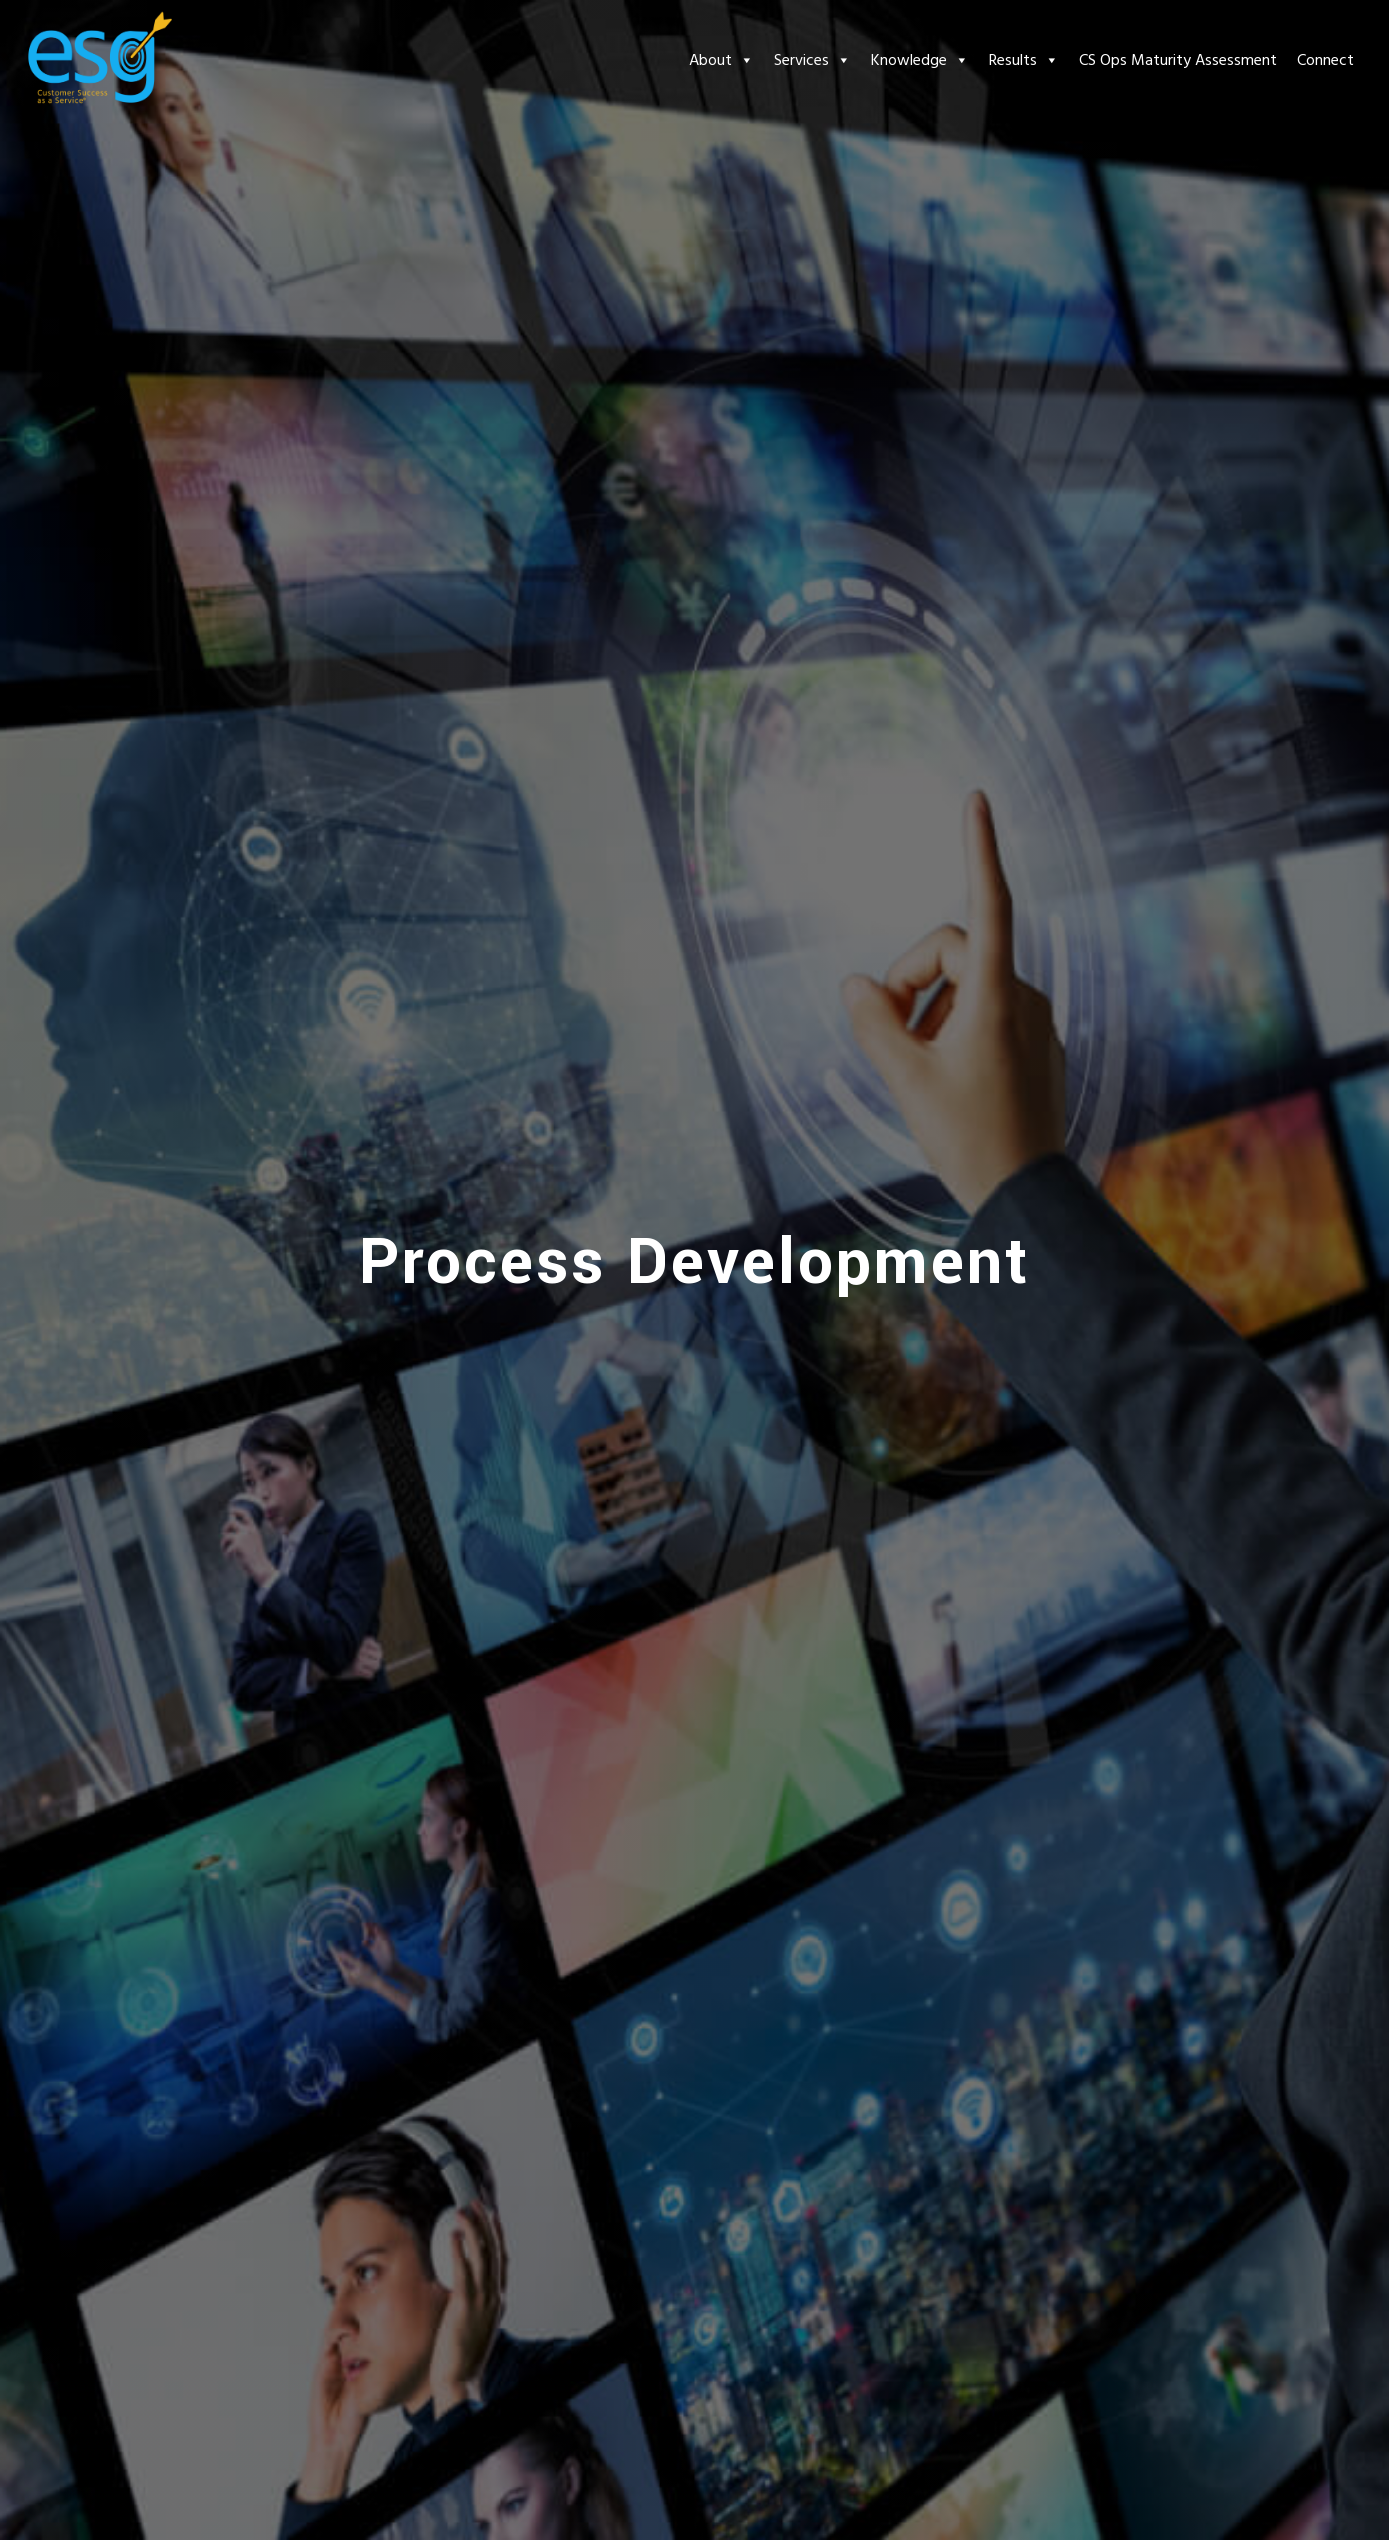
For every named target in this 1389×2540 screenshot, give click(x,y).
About (721, 60)
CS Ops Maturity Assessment (1178, 60)
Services (812, 60)
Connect (1325, 60)
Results (1024, 60)
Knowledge (920, 60)
